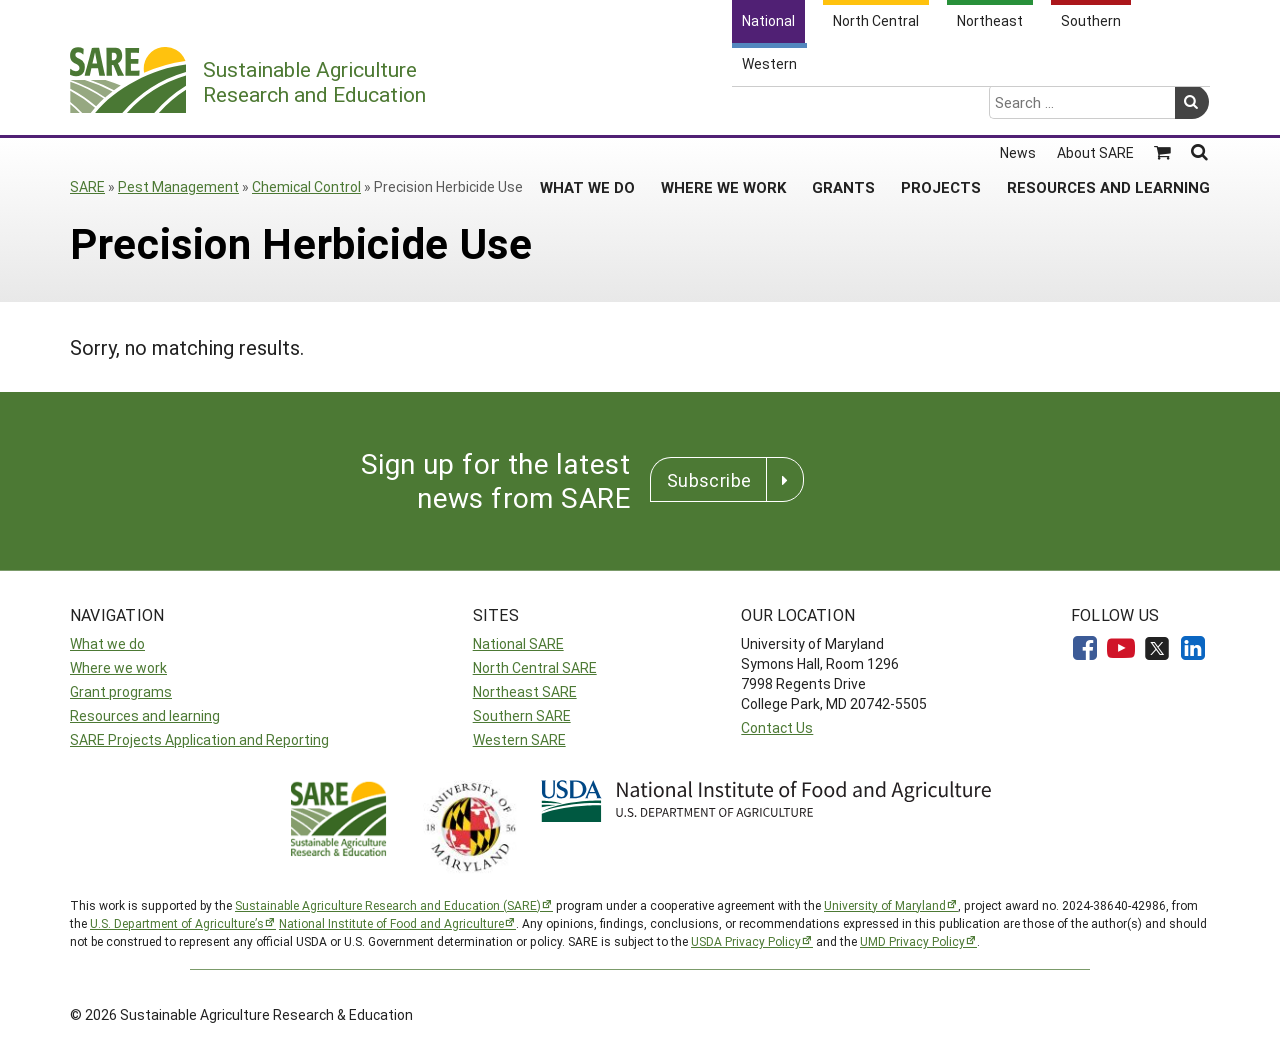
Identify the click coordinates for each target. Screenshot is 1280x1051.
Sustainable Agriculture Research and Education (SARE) (388, 905)
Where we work (118, 667)
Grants (843, 109)
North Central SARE (535, 667)
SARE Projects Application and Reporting (199, 739)
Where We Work (723, 109)
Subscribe (709, 480)
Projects (941, 109)
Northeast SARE (525, 691)
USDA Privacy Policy (746, 941)
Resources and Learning (1108, 109)
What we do (107, 643)
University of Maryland (885, 905)
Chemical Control (306, 186)
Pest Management (178, 186)
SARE (87, 186)
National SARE (518, 643)
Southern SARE (522, 715)
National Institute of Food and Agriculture (391, 923)
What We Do (587, 109)
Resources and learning (145, 715)
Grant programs (121, 691)
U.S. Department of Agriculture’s (177, 923)
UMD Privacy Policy (912, 941)
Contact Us (777, 727)
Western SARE (519, 739)
